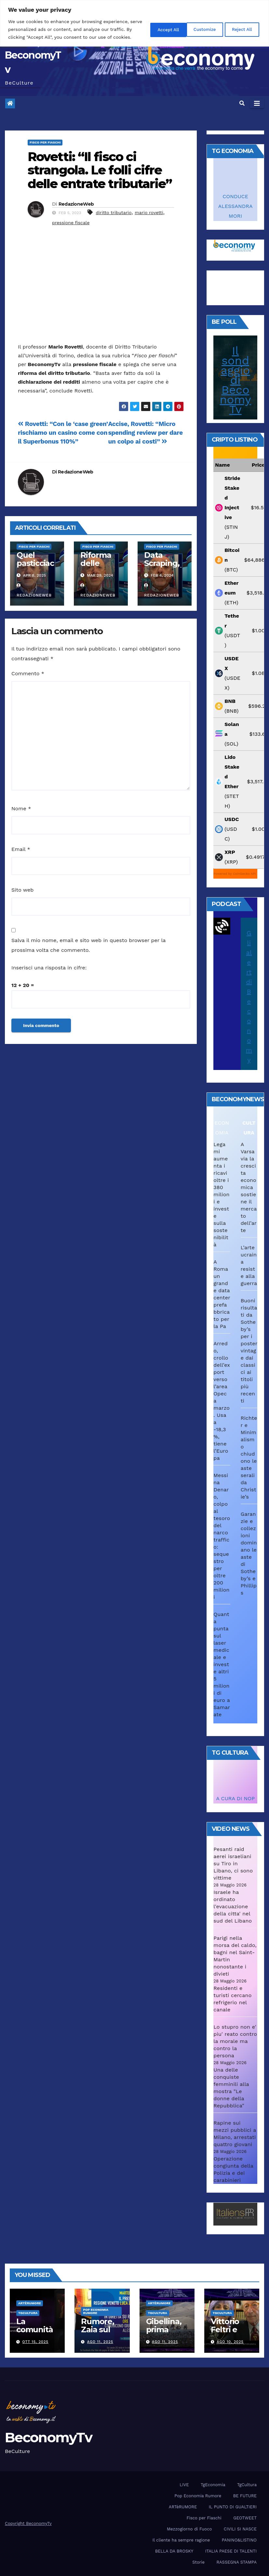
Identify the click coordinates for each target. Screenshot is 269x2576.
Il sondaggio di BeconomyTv (235, 380)
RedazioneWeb (76, 204)
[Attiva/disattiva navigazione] (257, 103)
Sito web (22, 890)
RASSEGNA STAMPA (236, 2562)
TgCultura (27, 2313)
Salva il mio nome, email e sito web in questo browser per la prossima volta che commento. (88, 945)
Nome (21, 808)
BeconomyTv (48, 2437)
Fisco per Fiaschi (45, 142)
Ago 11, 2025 (100, 2342)
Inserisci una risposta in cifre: (49, 968)
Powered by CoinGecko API (234, 873)
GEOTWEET (245, 2517)
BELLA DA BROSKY (174, 2551)
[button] (242, 103)
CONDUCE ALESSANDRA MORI (235, 206)
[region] (134, 27)
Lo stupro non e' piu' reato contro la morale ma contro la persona (235, 2041)
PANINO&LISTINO (239, 2540)
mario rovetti (149, 212)
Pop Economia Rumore (95, 2311)
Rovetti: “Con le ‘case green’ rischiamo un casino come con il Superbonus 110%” (63, 432)
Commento (27, 673)
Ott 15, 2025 (35, 2342)
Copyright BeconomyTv (28, 2523)
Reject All (196, 33)
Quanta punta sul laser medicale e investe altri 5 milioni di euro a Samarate (221, 1664)
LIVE (184, 2484)
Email (20, 849)
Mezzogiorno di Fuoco (189, 2529)
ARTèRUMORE (29, 2303)
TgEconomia (213, 2484)
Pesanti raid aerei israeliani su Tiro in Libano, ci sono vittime (233, 1863)
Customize (153, 33)
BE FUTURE (245, 2495)
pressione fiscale (70, 222)
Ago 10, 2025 (230, 2342)
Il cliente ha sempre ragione (181, 2540)
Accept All (240, 33)
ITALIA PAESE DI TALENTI (231, 2551)
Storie (198, 2562)
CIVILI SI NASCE (240, 2529)
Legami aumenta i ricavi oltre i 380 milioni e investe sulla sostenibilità (221, 1194)
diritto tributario (113, 212)
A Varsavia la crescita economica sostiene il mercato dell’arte (249, 1187)
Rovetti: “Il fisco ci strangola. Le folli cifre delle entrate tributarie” (100, 170)
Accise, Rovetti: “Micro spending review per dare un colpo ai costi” (145, 432)
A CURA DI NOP (235, 1798)
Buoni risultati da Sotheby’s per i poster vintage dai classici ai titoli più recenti (249, 1350)
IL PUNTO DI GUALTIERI (233, 2506)
